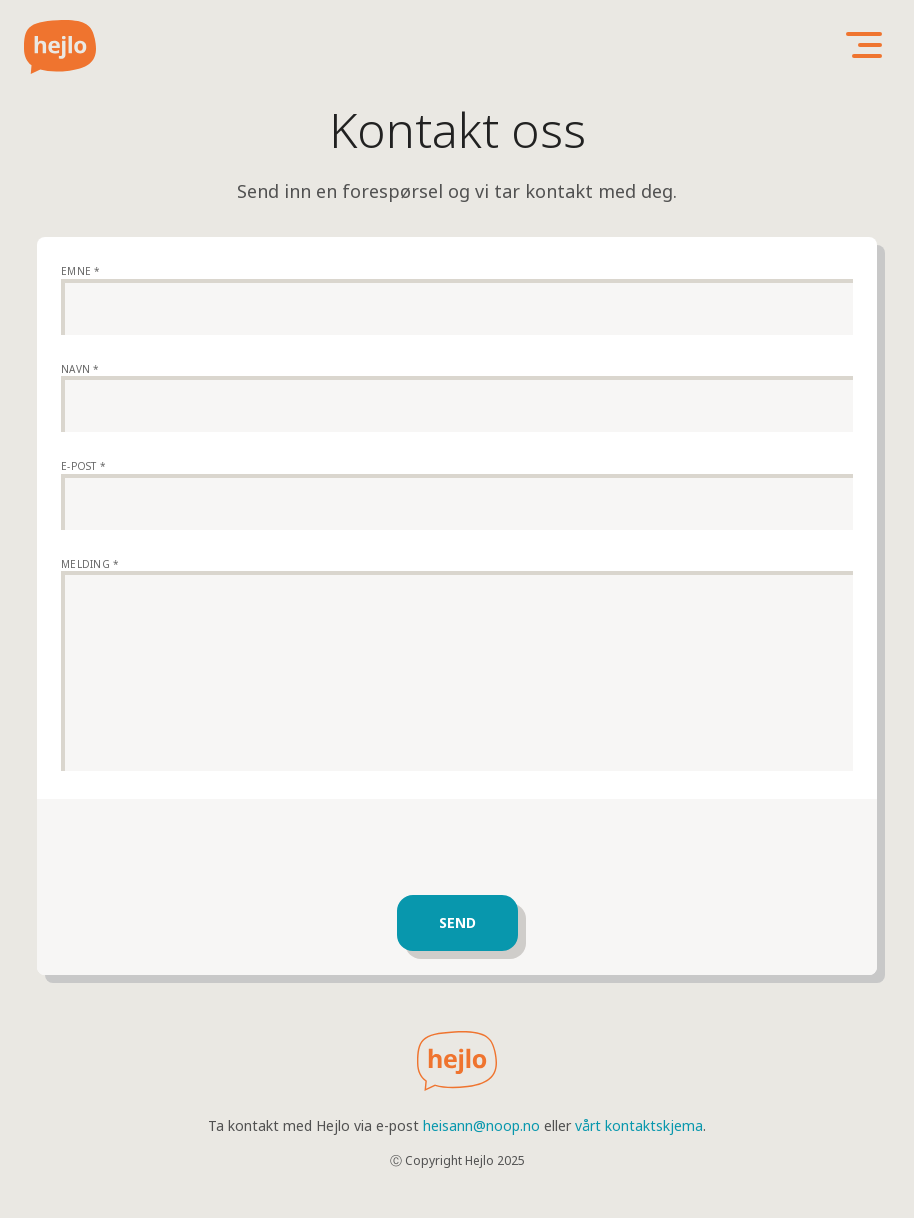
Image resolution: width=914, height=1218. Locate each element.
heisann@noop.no (481, 1125)
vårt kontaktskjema (639, 1125)
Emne (81, 271)
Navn (80, 369)
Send (457, 922)
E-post (83, 466)
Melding (90, 564)
